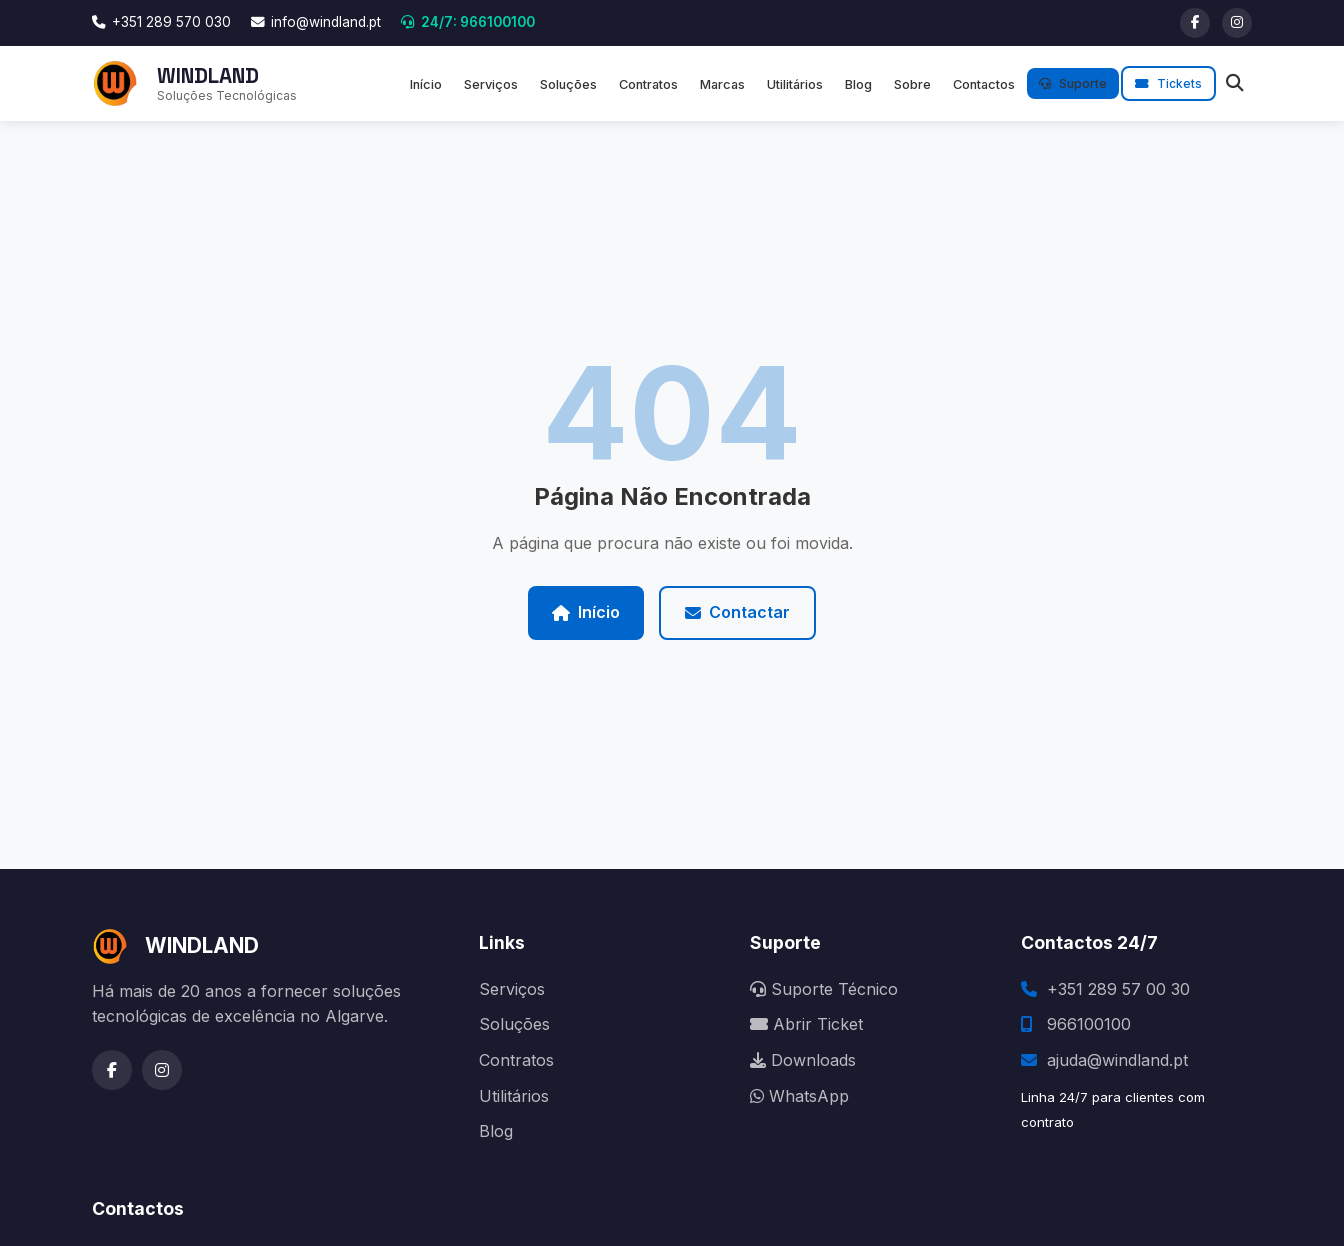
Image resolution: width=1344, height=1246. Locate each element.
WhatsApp (799, 1096)
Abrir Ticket (806, 1024)
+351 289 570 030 (161, 22)
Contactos (984, 84)
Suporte (1073, 83)
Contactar (737, 612)
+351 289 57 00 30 (1118, 989)
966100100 (1089, 1024)
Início (426, 84)
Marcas (722, 84)
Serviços (491, 84)
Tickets (1168, 83)
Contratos (648, 84)
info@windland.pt (316, 22)
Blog (858, 84)
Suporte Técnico (824, 989)
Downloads (803, 1060)
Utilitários (795, 84)
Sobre (912, 84)
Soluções (568, 84)
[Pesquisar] (1235, 83)
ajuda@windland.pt (1117, 1060)
